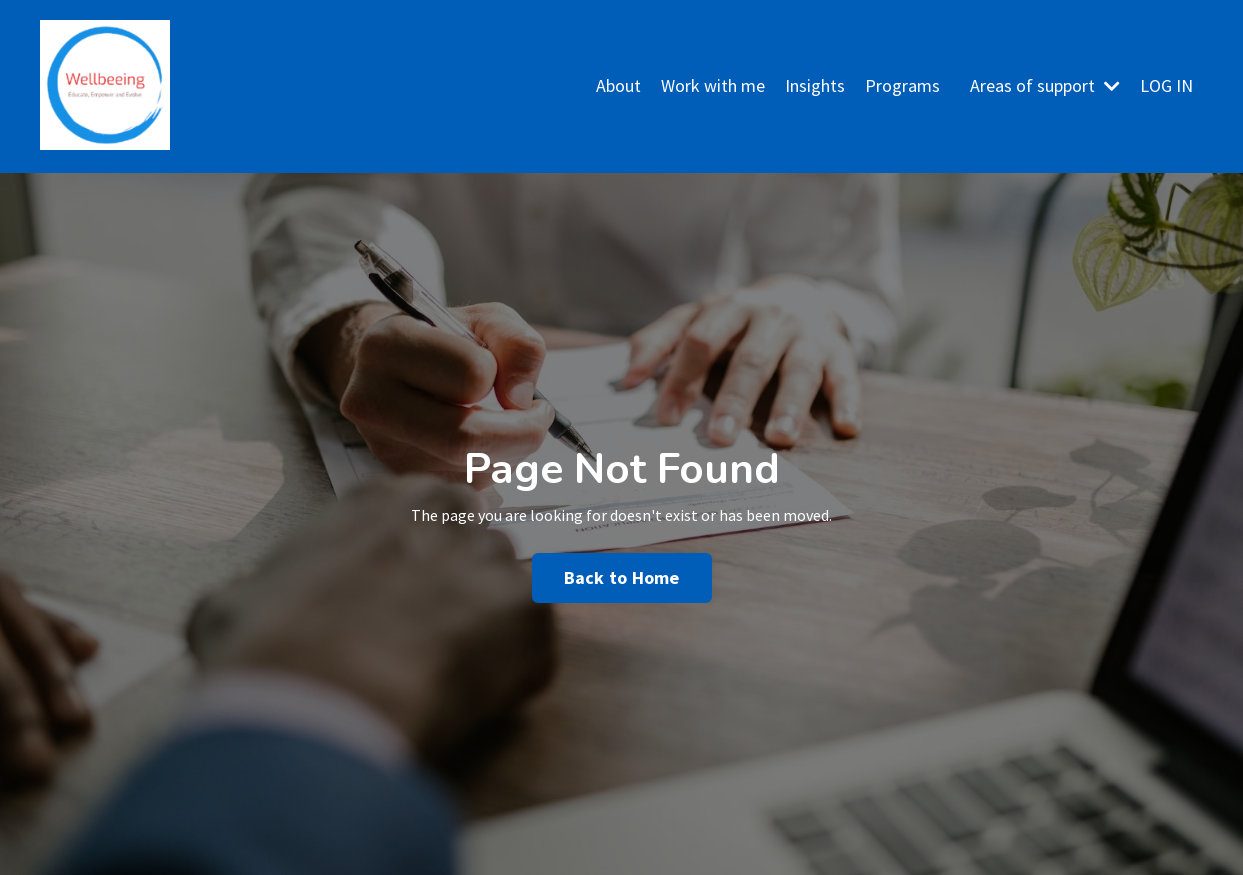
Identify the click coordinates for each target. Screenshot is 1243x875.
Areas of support (1045, 85)
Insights (815, 85)
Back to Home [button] (622, 577)
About (618, 85)
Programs (902, 85)
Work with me (713, 85)
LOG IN (1166, 85)
